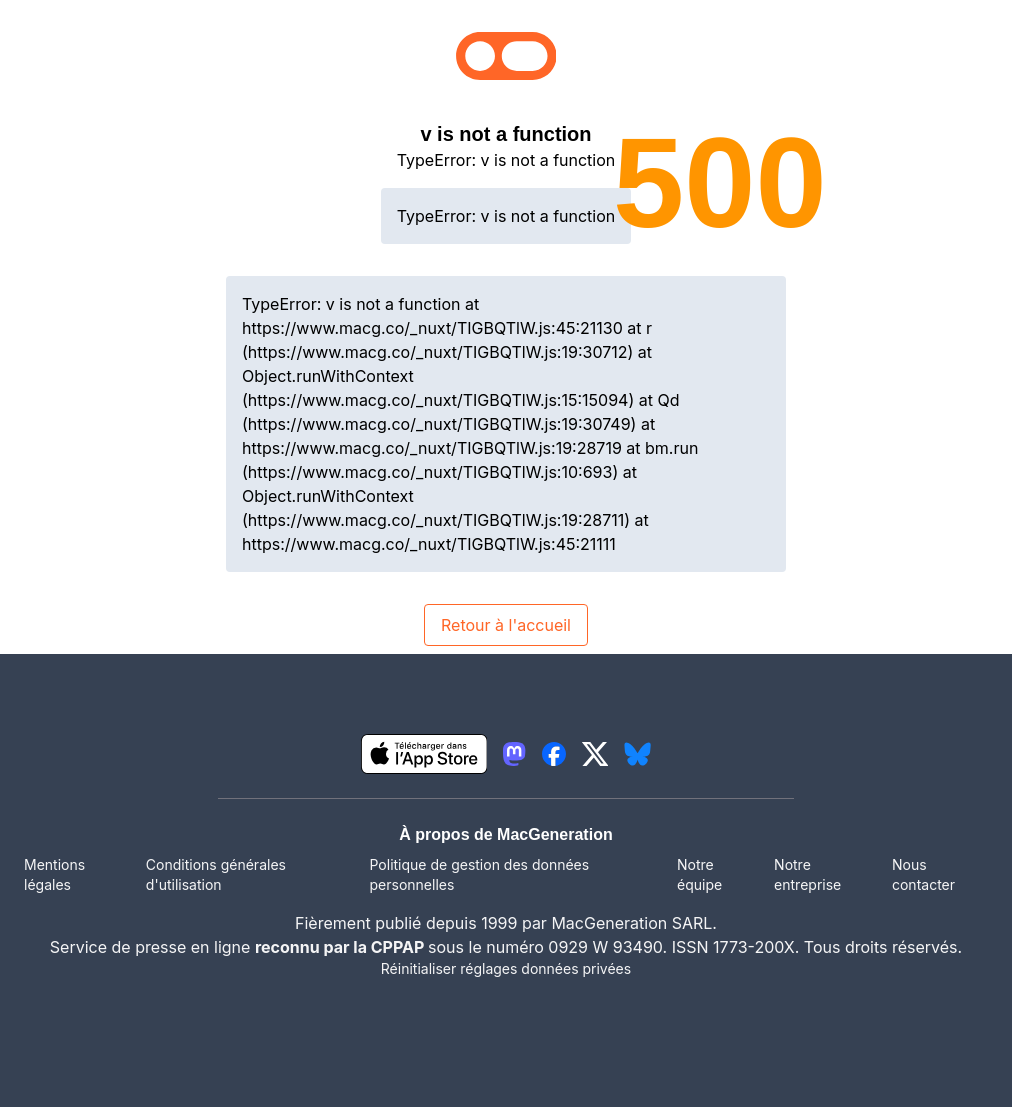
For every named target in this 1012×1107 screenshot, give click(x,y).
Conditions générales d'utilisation (216, 874)
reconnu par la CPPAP (341, 947)
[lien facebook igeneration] (554, 754)
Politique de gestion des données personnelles (480, 874)
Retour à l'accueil (506, 625)
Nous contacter (923, 874)
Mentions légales (54, 874)
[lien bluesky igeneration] (637, 754)
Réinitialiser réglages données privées (506, 968)
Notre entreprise (807, 874)
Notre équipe (699, 874)
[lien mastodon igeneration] (514, 754)
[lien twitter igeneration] (595, 754)
